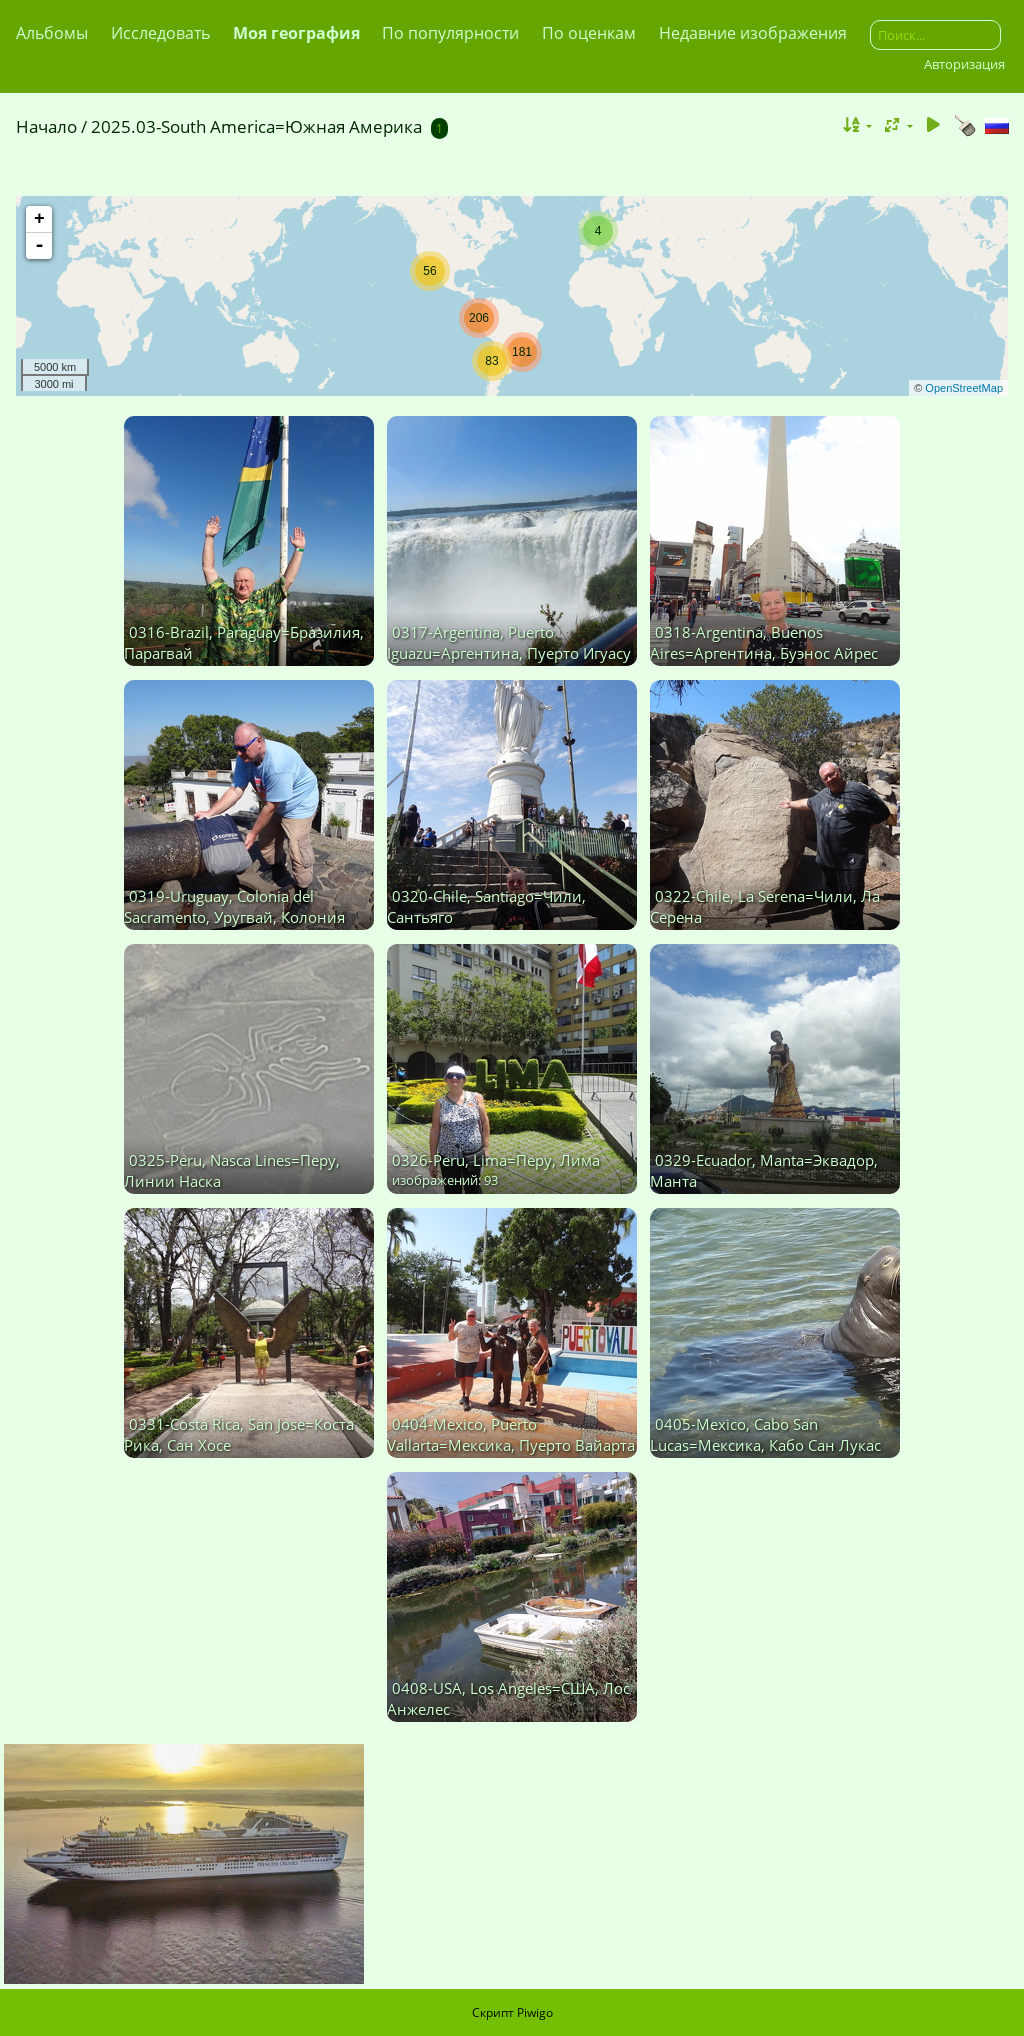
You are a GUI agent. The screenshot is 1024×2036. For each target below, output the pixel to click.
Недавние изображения (753, 33)
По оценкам (589, 33)
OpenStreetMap (964, 388)
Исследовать (160, 33)
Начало (46, 126)
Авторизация (964, 64)
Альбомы (52, 33)
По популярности (450, 33)
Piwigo (535, 2012)
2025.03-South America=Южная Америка (256, 126)
